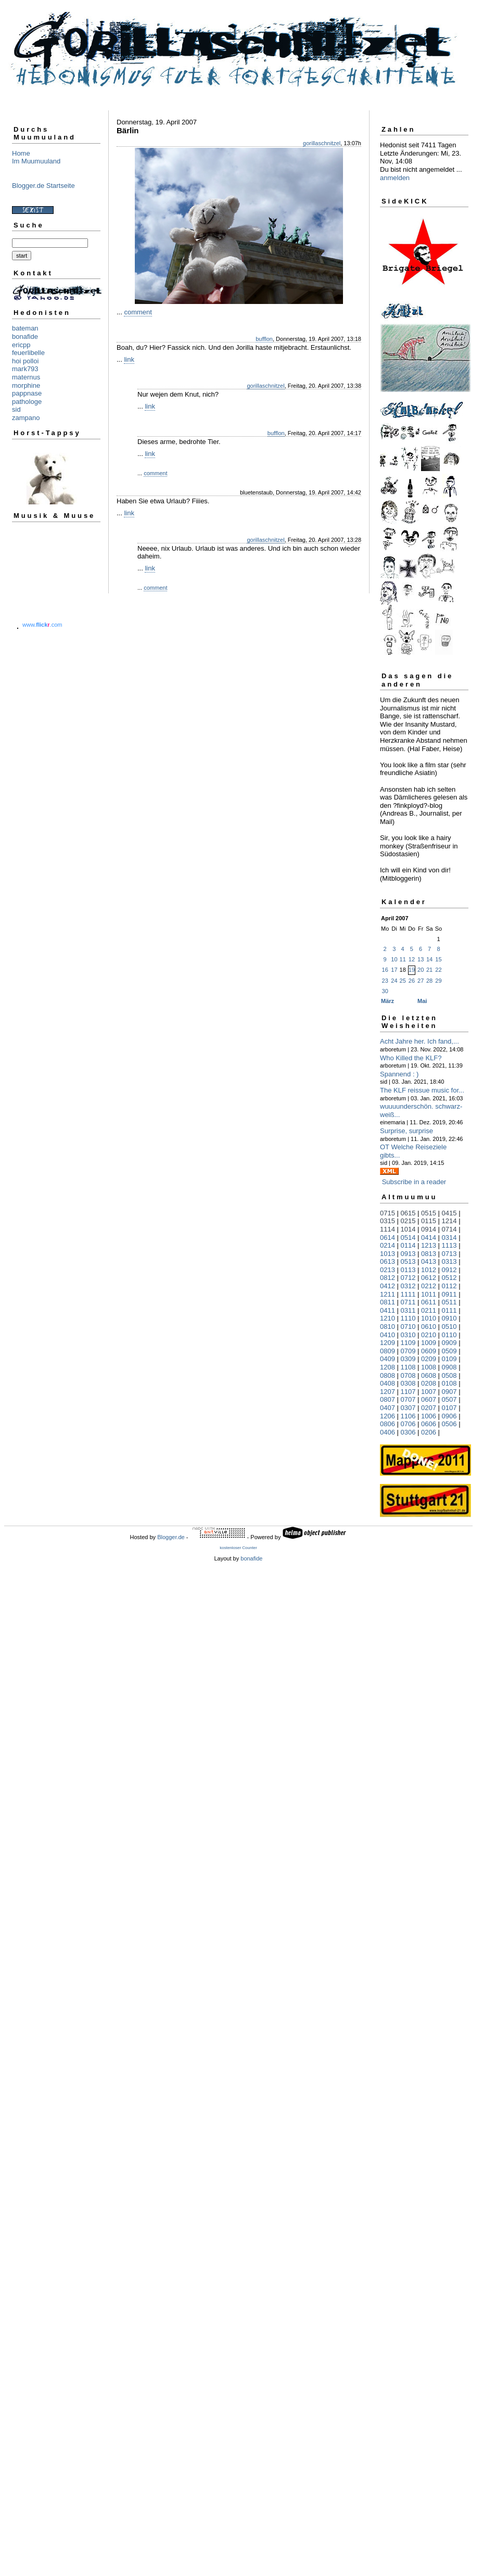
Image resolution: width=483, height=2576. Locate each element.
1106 (408, 1416)
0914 (428, 1229)
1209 (387, 1343)
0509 (449, 1351)
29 (438, 981)
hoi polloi (25, 361)
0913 (408, 1254)
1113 (449, 1245)
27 (420, 981)
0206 (428, 1432)
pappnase (27, 393)
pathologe (27, 401)
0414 (428, 1237)
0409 (387, 1359)
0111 (449, 1310)
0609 (428, 1351)
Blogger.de (171, 1537)
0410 (387, 1335)
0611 (428, 1302)
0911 (449, 1294)
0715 (387, 1213)
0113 (408, 1270)
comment (137, 312)
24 (394, 981)
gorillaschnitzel (321, 143)
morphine (26, 385)
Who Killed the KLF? (411, 1058)
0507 (449, 1399)
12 (412, 959)
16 (385, 970)
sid (16, 409)
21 (429, 970)
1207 (387, 1391)
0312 (408, 1286)
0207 (428, 1408)
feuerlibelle (28, 353)
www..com (42, 624)
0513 (408, 1261)
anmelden (395, 178)
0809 (387, 1351)
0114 (408, 1245)
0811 (387, 1302)
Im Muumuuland (36, 161)
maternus (26, 377)
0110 (449, 1335)
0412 (387, 1286)
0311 (408, 1310)
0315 (387, 1221)
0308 (408, 1383)
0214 (387, 1245)
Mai (422, 1001)
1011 (428, 1294)
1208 (387, 1367)
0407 (387, 1408)
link (129, 359)
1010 (428, 1318)
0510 (449, 1326)
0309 (408, 1359)
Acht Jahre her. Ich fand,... (419, 1041)
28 (429, 981)
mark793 (25, 369)
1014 (408, 1229)
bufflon (264, 339)
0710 (408, 1326)
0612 (428, 1277)
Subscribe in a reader (414, 1182)
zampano (26, 418)
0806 (387, 1424)
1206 (387, 1416)
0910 (449, 1318)
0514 (408, 1237)
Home (21, 153)
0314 (449, 1237)
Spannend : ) (399, 1074)
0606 (428, 1424)
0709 (408, 1351)
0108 (449, 1383)
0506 (449, 1424)
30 (385, 991)
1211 (387, 1294)
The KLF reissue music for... (422, 1090)
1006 (428, 1416)
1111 (408, 1294)
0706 (408, 1424)
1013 (387, 1254)
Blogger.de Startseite (43, 185)
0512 (449, 1277)
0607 (428, 1399)
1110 (408, 1318)
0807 (387, 1399)
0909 (449, 1343)
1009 (428, 1343)
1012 (428, 1270)
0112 (449, 1286)
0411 (387, 1310)
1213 (428, 1245)
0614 (387, 1237)
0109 (449, 1359)
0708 (408, 1375)
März (387, 1001)
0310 (408, 1335)
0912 (449, 1270)
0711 (408, 1302)
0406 (387, 1432)
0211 (428, 1310)
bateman (25, 328)
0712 (408, 1277)
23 (385, 981)
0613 (387, 1261)
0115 (428, 1221)
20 (420, 970)
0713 (449, 1254)
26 (412, 981)
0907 (449, 1391)
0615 (408, 1213)
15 (438, 959)
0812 (387, 1277)
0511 (449, 1302)
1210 (387, 1318)
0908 (449, 1367)
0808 (387, 1375)
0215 (408, 1221)
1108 (408, 1367)
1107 (408, 1391)
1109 (408, 1343)
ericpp (21, 345)
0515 (428, 1213)
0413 (428, 1261)
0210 (428, 1335)
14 (429, 959)
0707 (408, 1399)
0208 (428, 1383)
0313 (449, 1261)
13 (420, 959)
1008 (428, 1367)
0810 (387, 1326)
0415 (449, 1213)
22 (438, 970)
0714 (449, 1229)
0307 (408, 1408)
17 (394, 970)
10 (394, 959)
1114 (387, 1229)
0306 (408, 1432)
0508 (449, 1375)
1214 (449, 1221)
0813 (428, 1254)
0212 (428, 1286)
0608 (428, 1375)
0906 (449, 1416)
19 (412, 970)
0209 (428, 1359)
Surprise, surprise (406, 1131)
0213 (387, 1270)
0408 (387, 1383)
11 (403, 959)
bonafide (25, 336)
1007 (428, 1391)
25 (403, 981)
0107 (449, 1408)
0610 (428, 1326)
